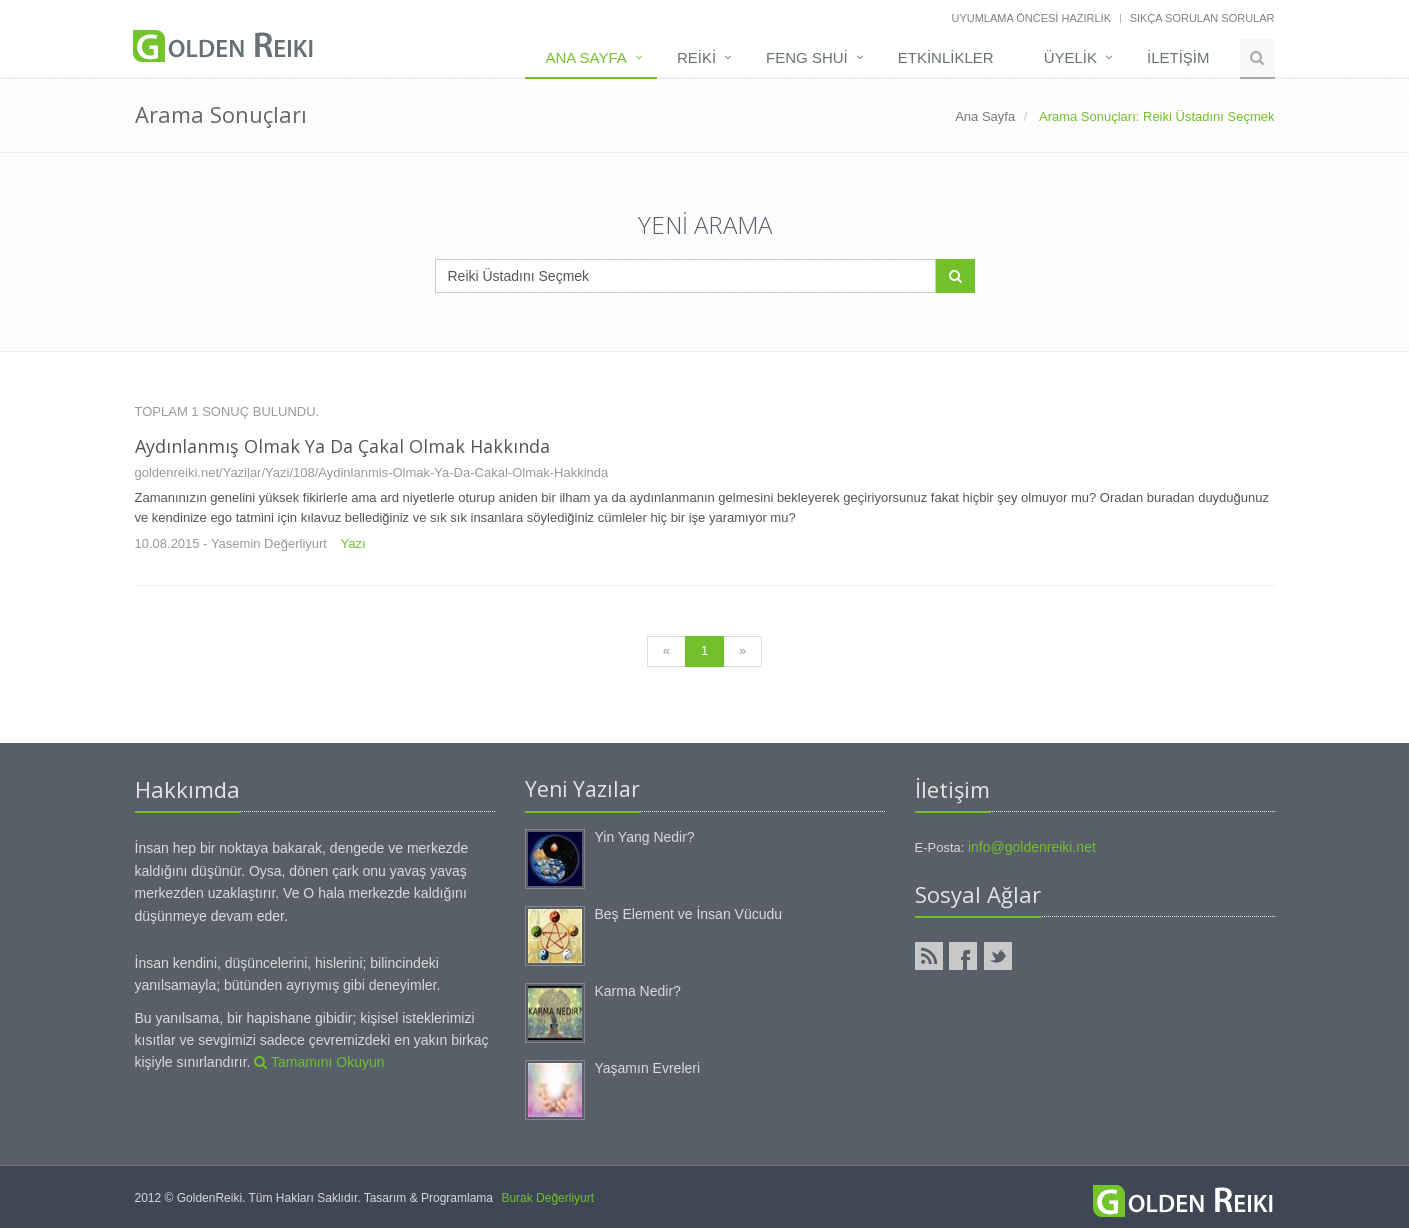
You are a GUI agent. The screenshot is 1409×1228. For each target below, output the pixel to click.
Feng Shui (807, 57)
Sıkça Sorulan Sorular (1202, 18)
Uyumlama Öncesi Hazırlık (1031, 18)
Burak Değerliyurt (547, 1198)
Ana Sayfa (585, 57)
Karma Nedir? (638, 991)
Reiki (696, 57)
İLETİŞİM (1178, 57)
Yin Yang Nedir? (645, 837)
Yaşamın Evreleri (648, 1068)
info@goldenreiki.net (1032, 847)
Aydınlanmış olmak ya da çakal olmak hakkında (342, 446)
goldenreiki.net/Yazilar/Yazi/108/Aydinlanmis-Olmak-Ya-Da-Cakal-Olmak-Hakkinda (372, 472)
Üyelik (1070, 57)
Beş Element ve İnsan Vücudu (689, 914)
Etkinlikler (946, 57)
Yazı (353, 543)
